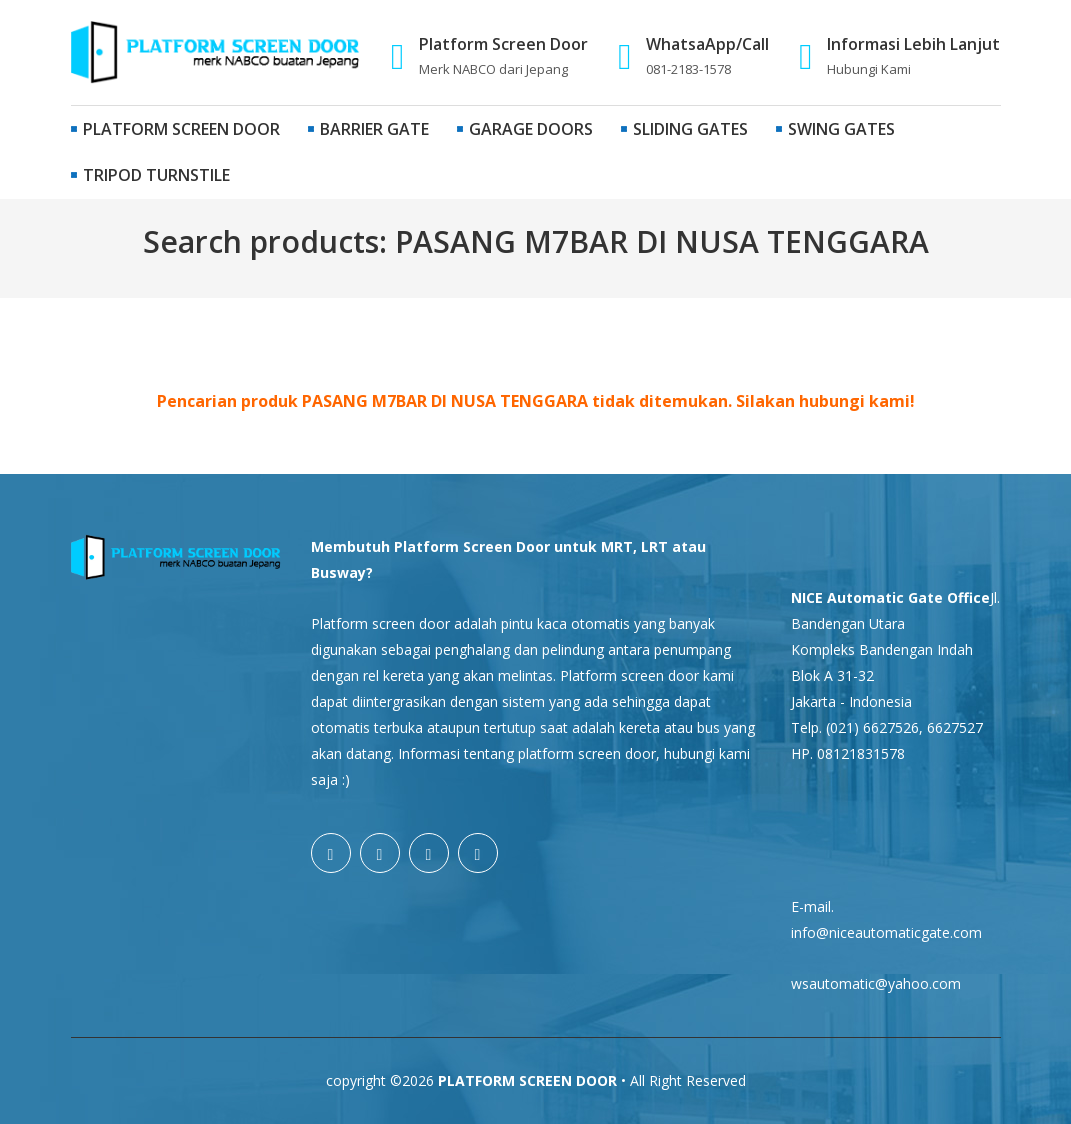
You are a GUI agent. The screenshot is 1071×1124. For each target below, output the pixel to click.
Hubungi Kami (869, 69)
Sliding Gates (684, 129)
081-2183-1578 (688, 69)
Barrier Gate (368, 129)
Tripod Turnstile (150, 175)
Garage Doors (525, 129)
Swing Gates (835, 129)
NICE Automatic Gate (867, 597)
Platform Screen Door (175, 129)
